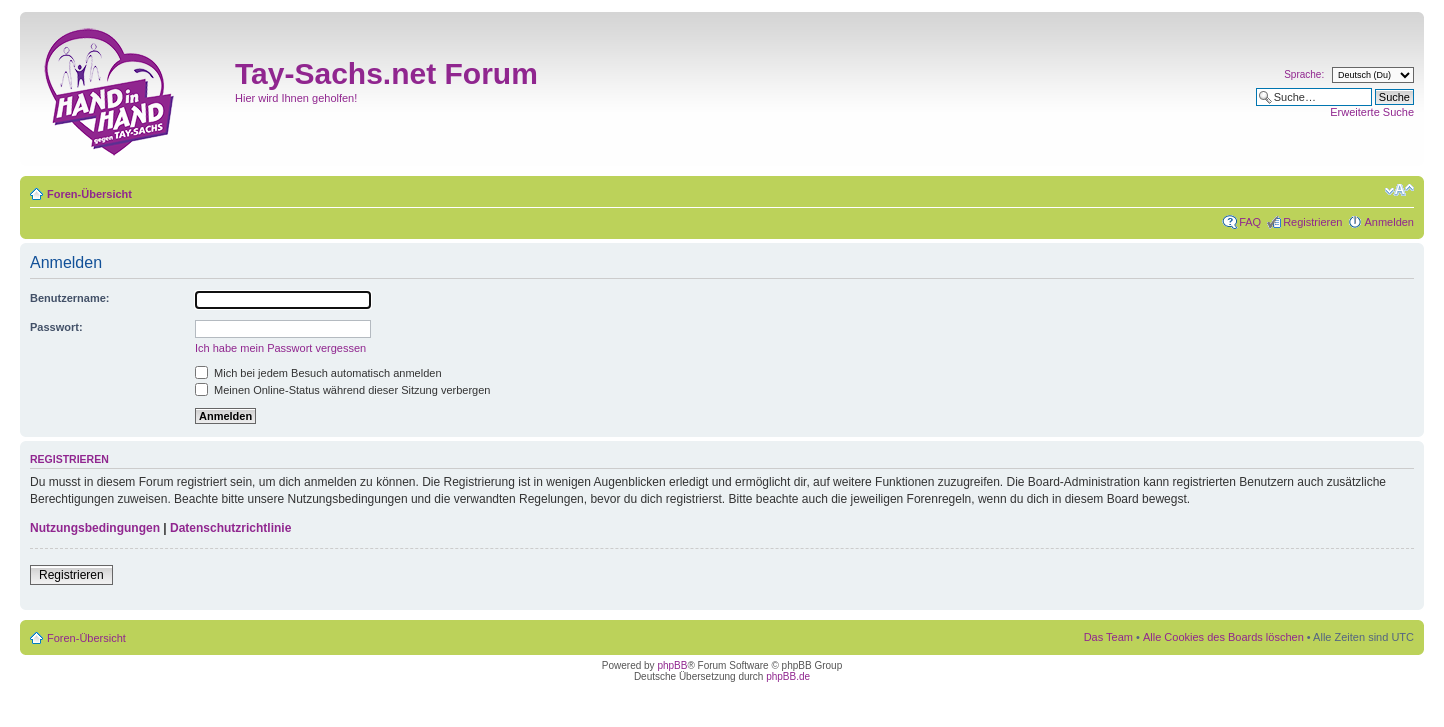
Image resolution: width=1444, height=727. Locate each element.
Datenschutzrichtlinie (230, 528)
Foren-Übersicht (89, 194)
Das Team (1108, 637)
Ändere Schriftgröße (1399, 190)
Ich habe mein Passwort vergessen (280, 348)
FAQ (1250, 222)
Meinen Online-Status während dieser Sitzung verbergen (342, 390)
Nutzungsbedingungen (95, 528)
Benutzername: (69, 298)
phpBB (672, 665)
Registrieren (1312, 222)
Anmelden (1389, 222)
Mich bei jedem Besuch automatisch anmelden (318, 373)
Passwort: (56, 327)
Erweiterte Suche (1372, 112)
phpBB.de (788, 676)
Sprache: (1304, 74)
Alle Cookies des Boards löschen (1223, 637)
